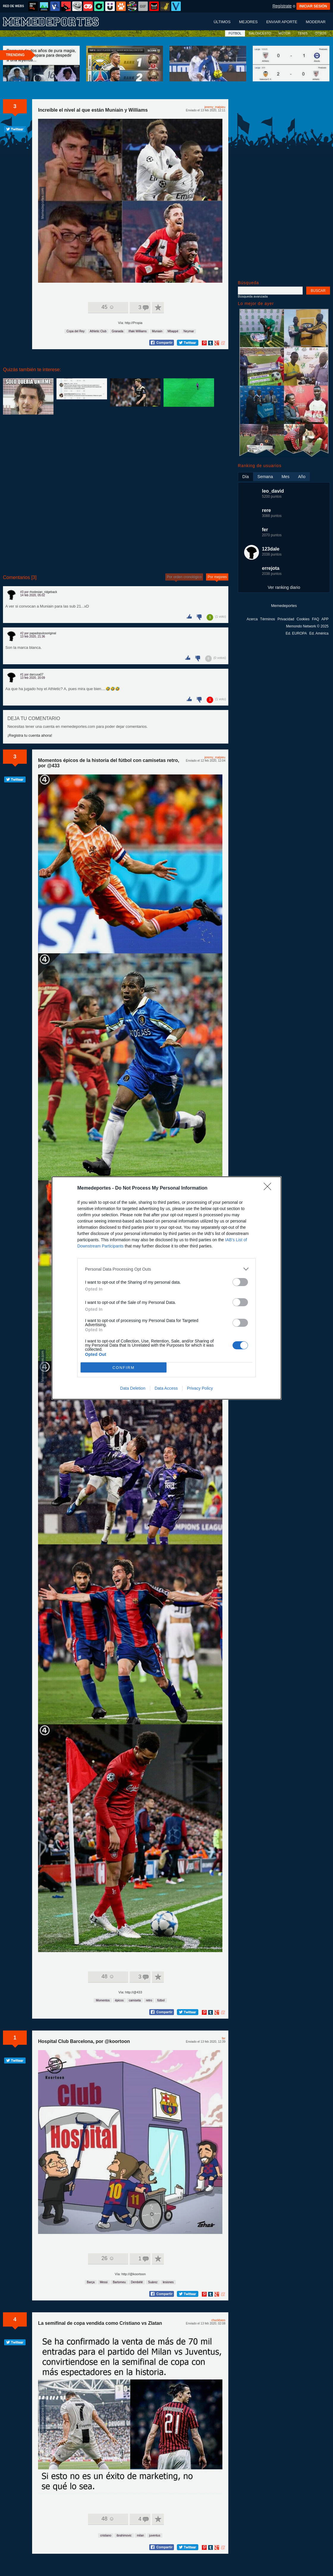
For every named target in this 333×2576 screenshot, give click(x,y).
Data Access (166, 1388)
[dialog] (166, 1288)
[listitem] (166, 1269)
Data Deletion (132, 1388)
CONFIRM (123, 1367)
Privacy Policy (200, 1388)
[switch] (240, 1282)
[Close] (269, 1188)
